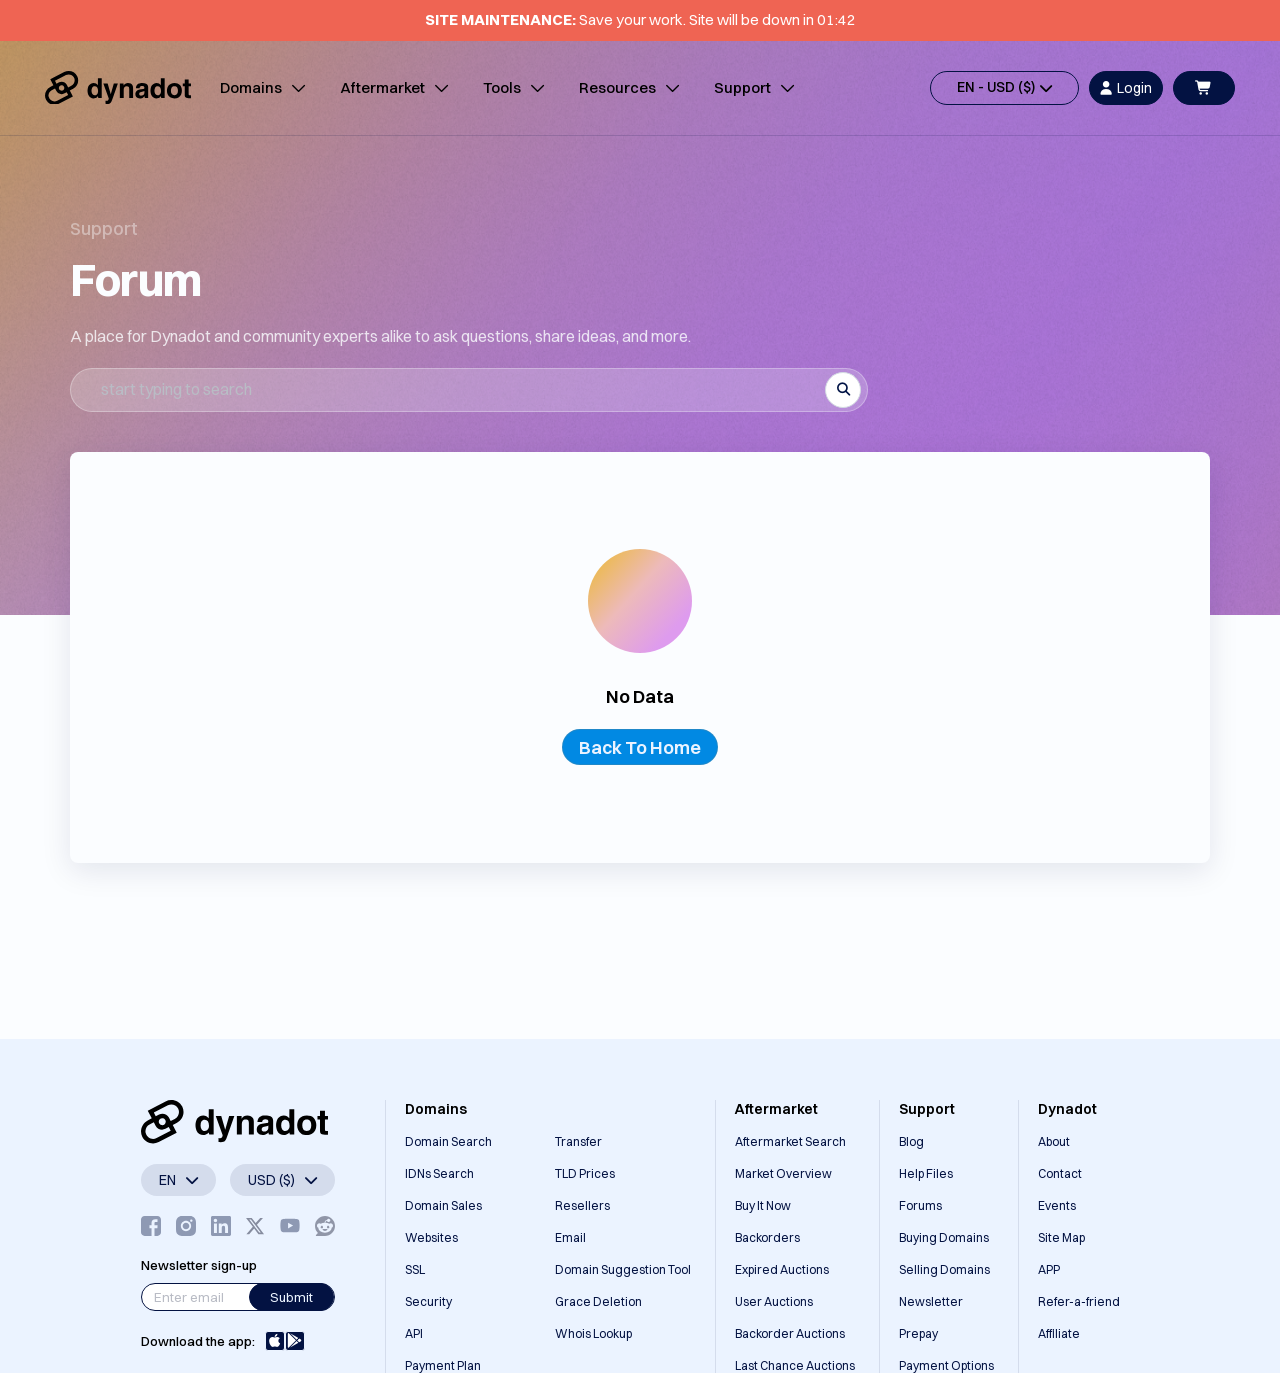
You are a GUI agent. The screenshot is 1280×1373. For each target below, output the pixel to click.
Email (570, 1237)
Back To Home (640, 747)
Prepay (918, 1333)
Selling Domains (944, 1269)
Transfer (578, 1141)
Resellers (582, 1205)
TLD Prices (585, 1173)
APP (1049, 1269)
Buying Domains (944, 1237)
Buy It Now (763, 1205)
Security (428, 1301)
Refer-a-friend (1079, 1301)
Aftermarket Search (790, 1141)
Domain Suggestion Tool (623, 1269)
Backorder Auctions (790, 1333)
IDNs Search (439, 1173)
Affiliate (1059, 1333)
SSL (415, 1269)
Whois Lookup (593, 1333)
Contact (1060, 1173)
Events (1057, 1205)
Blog (911, 1141)
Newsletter (931, 1301)
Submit (291, 1297)
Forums (920, 1205)
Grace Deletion (598, 1301)
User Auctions (774, 1301)
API (414, 1333)
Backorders (767, 1237)
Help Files (926, 1173)
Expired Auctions (782, 1269)
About (1054, 1141)
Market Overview (783, 1173)
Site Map (1061, 1237)
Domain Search (448, 1141)
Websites (431, 1237)
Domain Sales (443, 1205)
